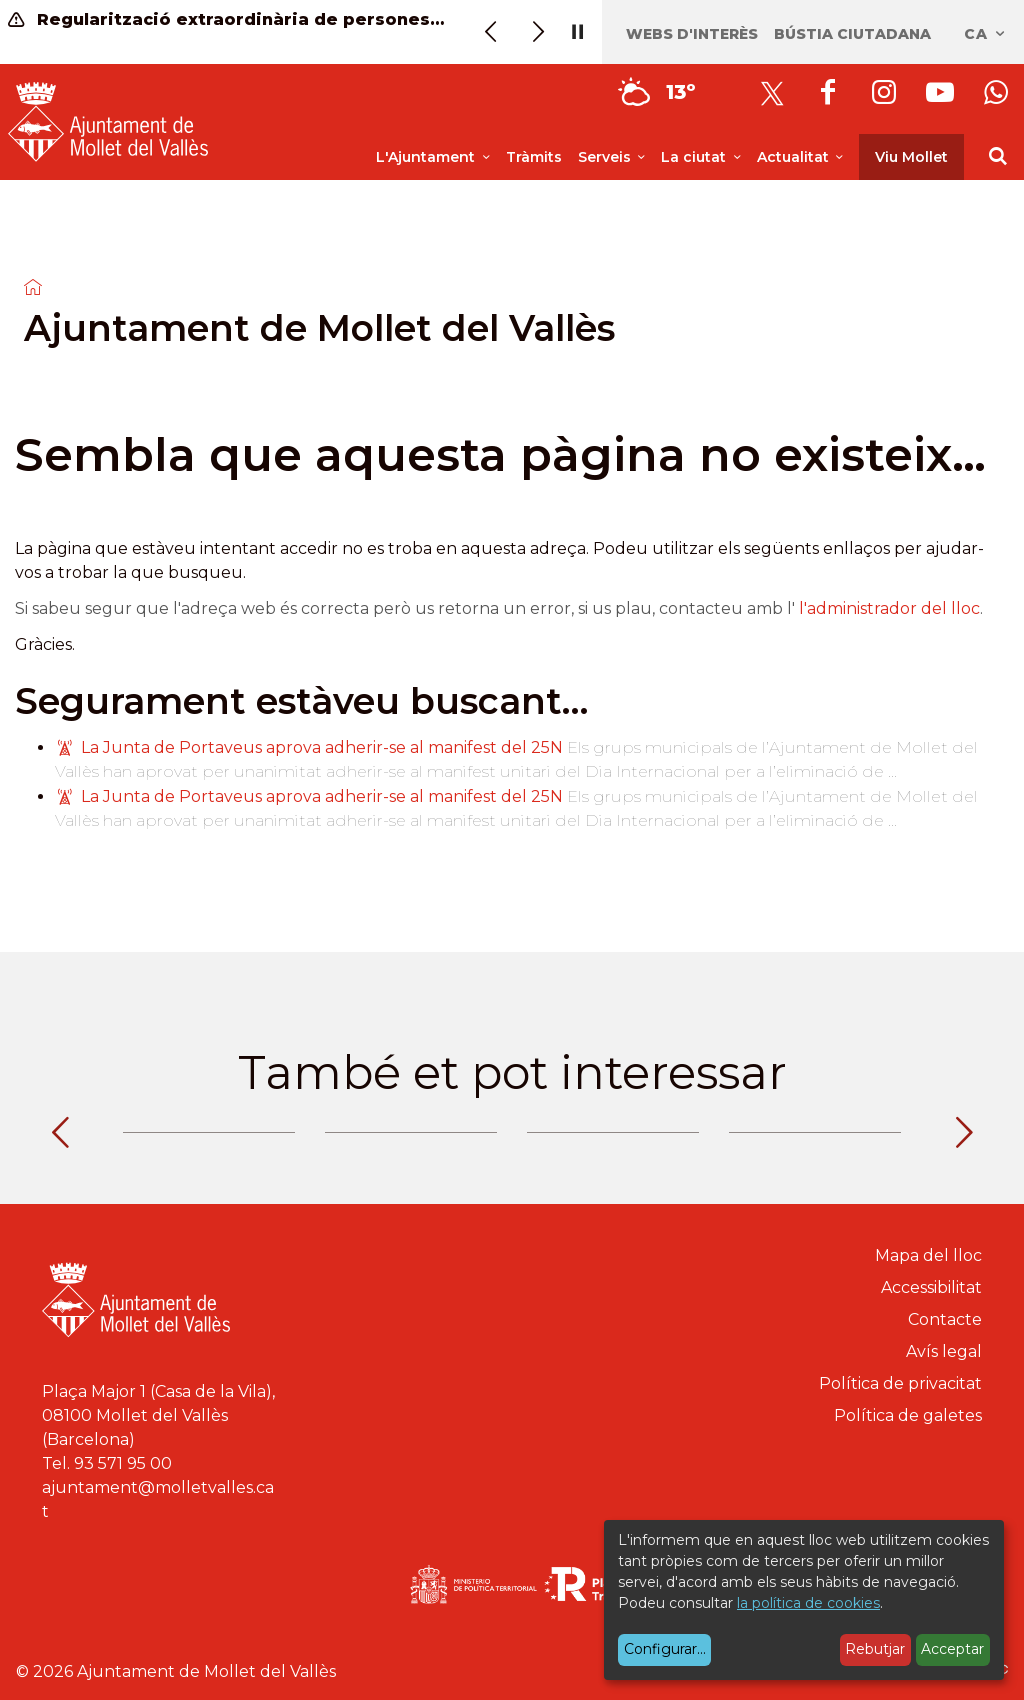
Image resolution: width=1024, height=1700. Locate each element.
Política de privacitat (900, 1383)
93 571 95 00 (123, 1463)
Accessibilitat (931, 1287)
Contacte (945, 1319)
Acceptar (952, 1649)
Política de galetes (908, 1415)
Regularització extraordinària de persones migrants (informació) (228, 19)
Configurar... (665, 1649)
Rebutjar (875, 1649)
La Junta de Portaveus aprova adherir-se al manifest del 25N (322, 747)
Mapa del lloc (928, 1255)
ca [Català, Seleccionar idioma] (985, 34)
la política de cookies (808, 1603)
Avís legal (944, 1351)
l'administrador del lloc (889, 608)
